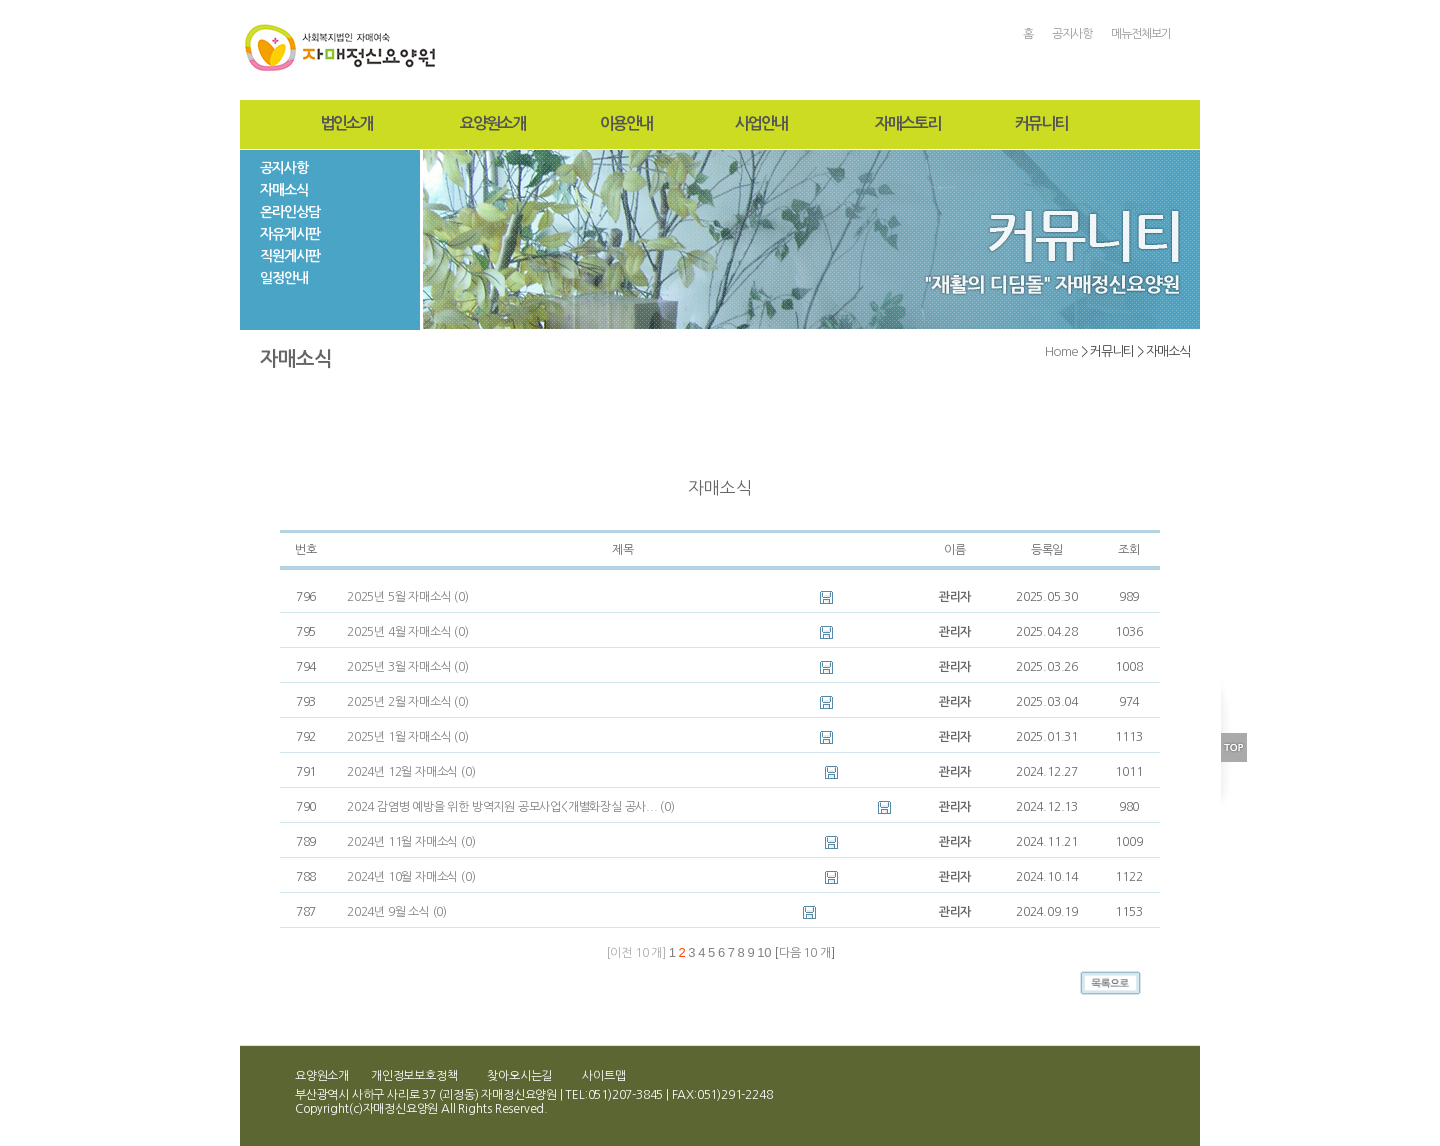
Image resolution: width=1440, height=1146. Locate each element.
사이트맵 (603, 1076)
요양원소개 (492, 123)
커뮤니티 (1041, 123)
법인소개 (346, 123)
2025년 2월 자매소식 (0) (408, 702)
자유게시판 (290, 234)
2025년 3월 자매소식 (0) (408, 667)
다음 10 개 (805, 953)
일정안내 (284, 278)
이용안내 (626, 123)
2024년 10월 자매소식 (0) (411, 877)
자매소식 (284, 190)
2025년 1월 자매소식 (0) (408, 737)
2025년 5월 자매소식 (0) (408, 597)
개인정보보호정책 (414, 1076)
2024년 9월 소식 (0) (397, 912)
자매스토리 (907, 123)
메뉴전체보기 (1141, 34)
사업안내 (761, 123)
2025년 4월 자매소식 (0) (408, 632)
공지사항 (1072, 34)
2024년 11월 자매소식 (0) (411, 842)
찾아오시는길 (519, 1076)
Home (1061, 351)
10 (764, 952)
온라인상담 (290, 212)
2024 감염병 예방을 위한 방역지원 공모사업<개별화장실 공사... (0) (511, 807)
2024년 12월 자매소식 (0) (411, 772)
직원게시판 (290, 256)
